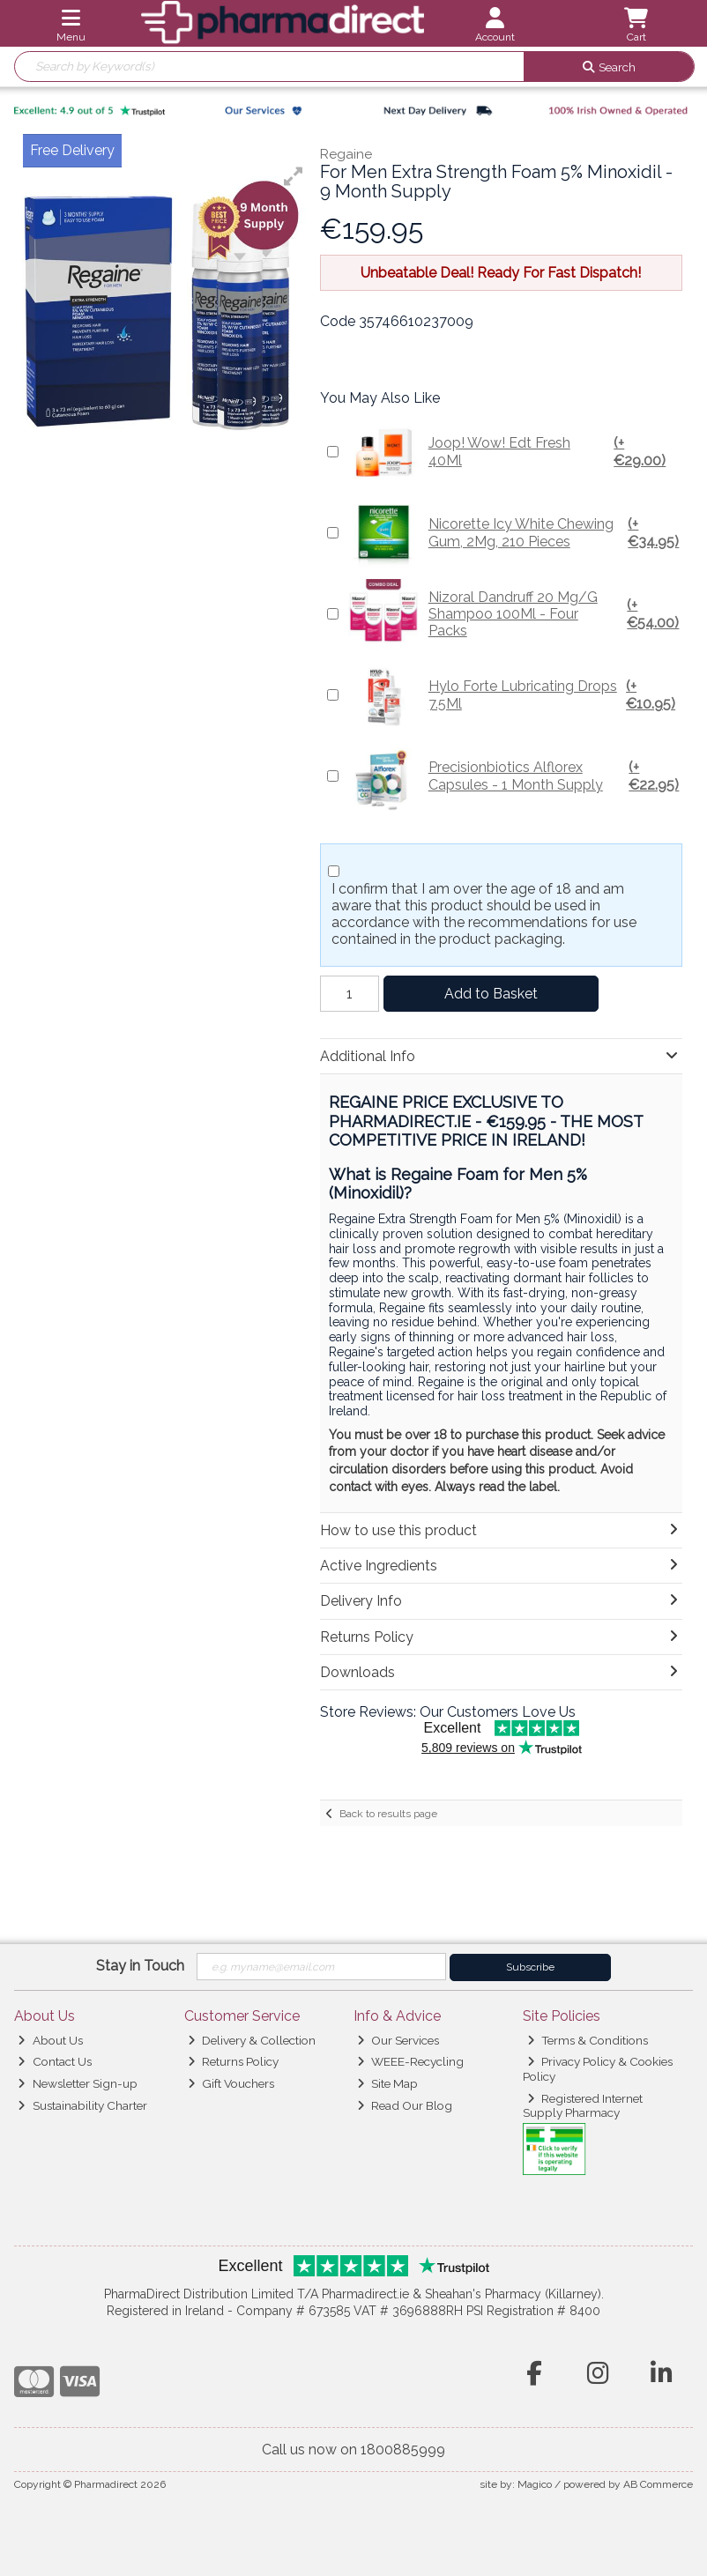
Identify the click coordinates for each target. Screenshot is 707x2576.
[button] (293, 176)
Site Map (387, 2083)
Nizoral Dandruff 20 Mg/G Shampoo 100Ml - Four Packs (513, 614)
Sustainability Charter (82, 2105)
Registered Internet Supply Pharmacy (583, 2105)
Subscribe (530, 1967)
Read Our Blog (404, 2105)
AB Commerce (658, 2484)
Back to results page (388, 1814)
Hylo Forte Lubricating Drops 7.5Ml (513, 695)
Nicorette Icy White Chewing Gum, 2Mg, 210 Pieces (513, 533)
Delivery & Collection (252, 2040)
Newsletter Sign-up (77, 2083)
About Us (50, 2040)
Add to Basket (491, 993)
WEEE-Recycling (410, 2061)
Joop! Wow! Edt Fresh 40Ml (513, 452)
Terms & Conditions (587, 2040)
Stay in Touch (140, 1965)
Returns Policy (233, 2061)
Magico (534, 2484)
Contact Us (54, 2061)
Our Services (398, 2040)
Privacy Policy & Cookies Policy (598, 2068)
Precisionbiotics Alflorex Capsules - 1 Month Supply (513, 776)
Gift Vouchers (231, 2083)
